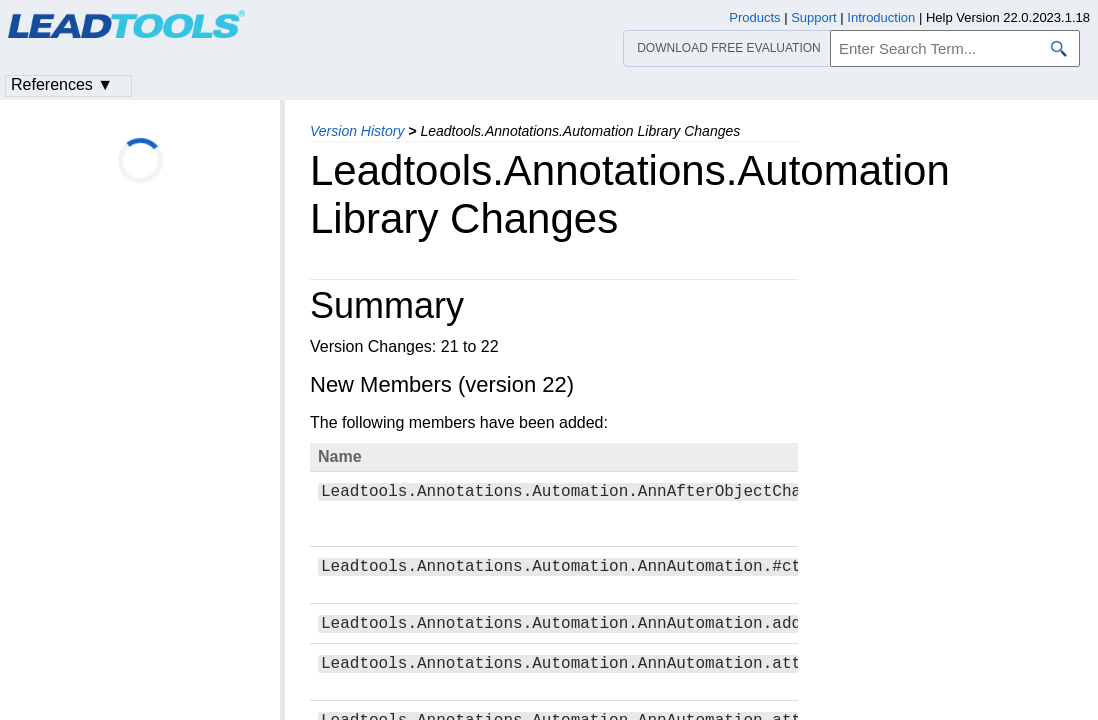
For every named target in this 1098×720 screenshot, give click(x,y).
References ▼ (62, 84)
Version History (357, 131)
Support (814, 17)
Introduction (881, 17)
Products (754, 17)
